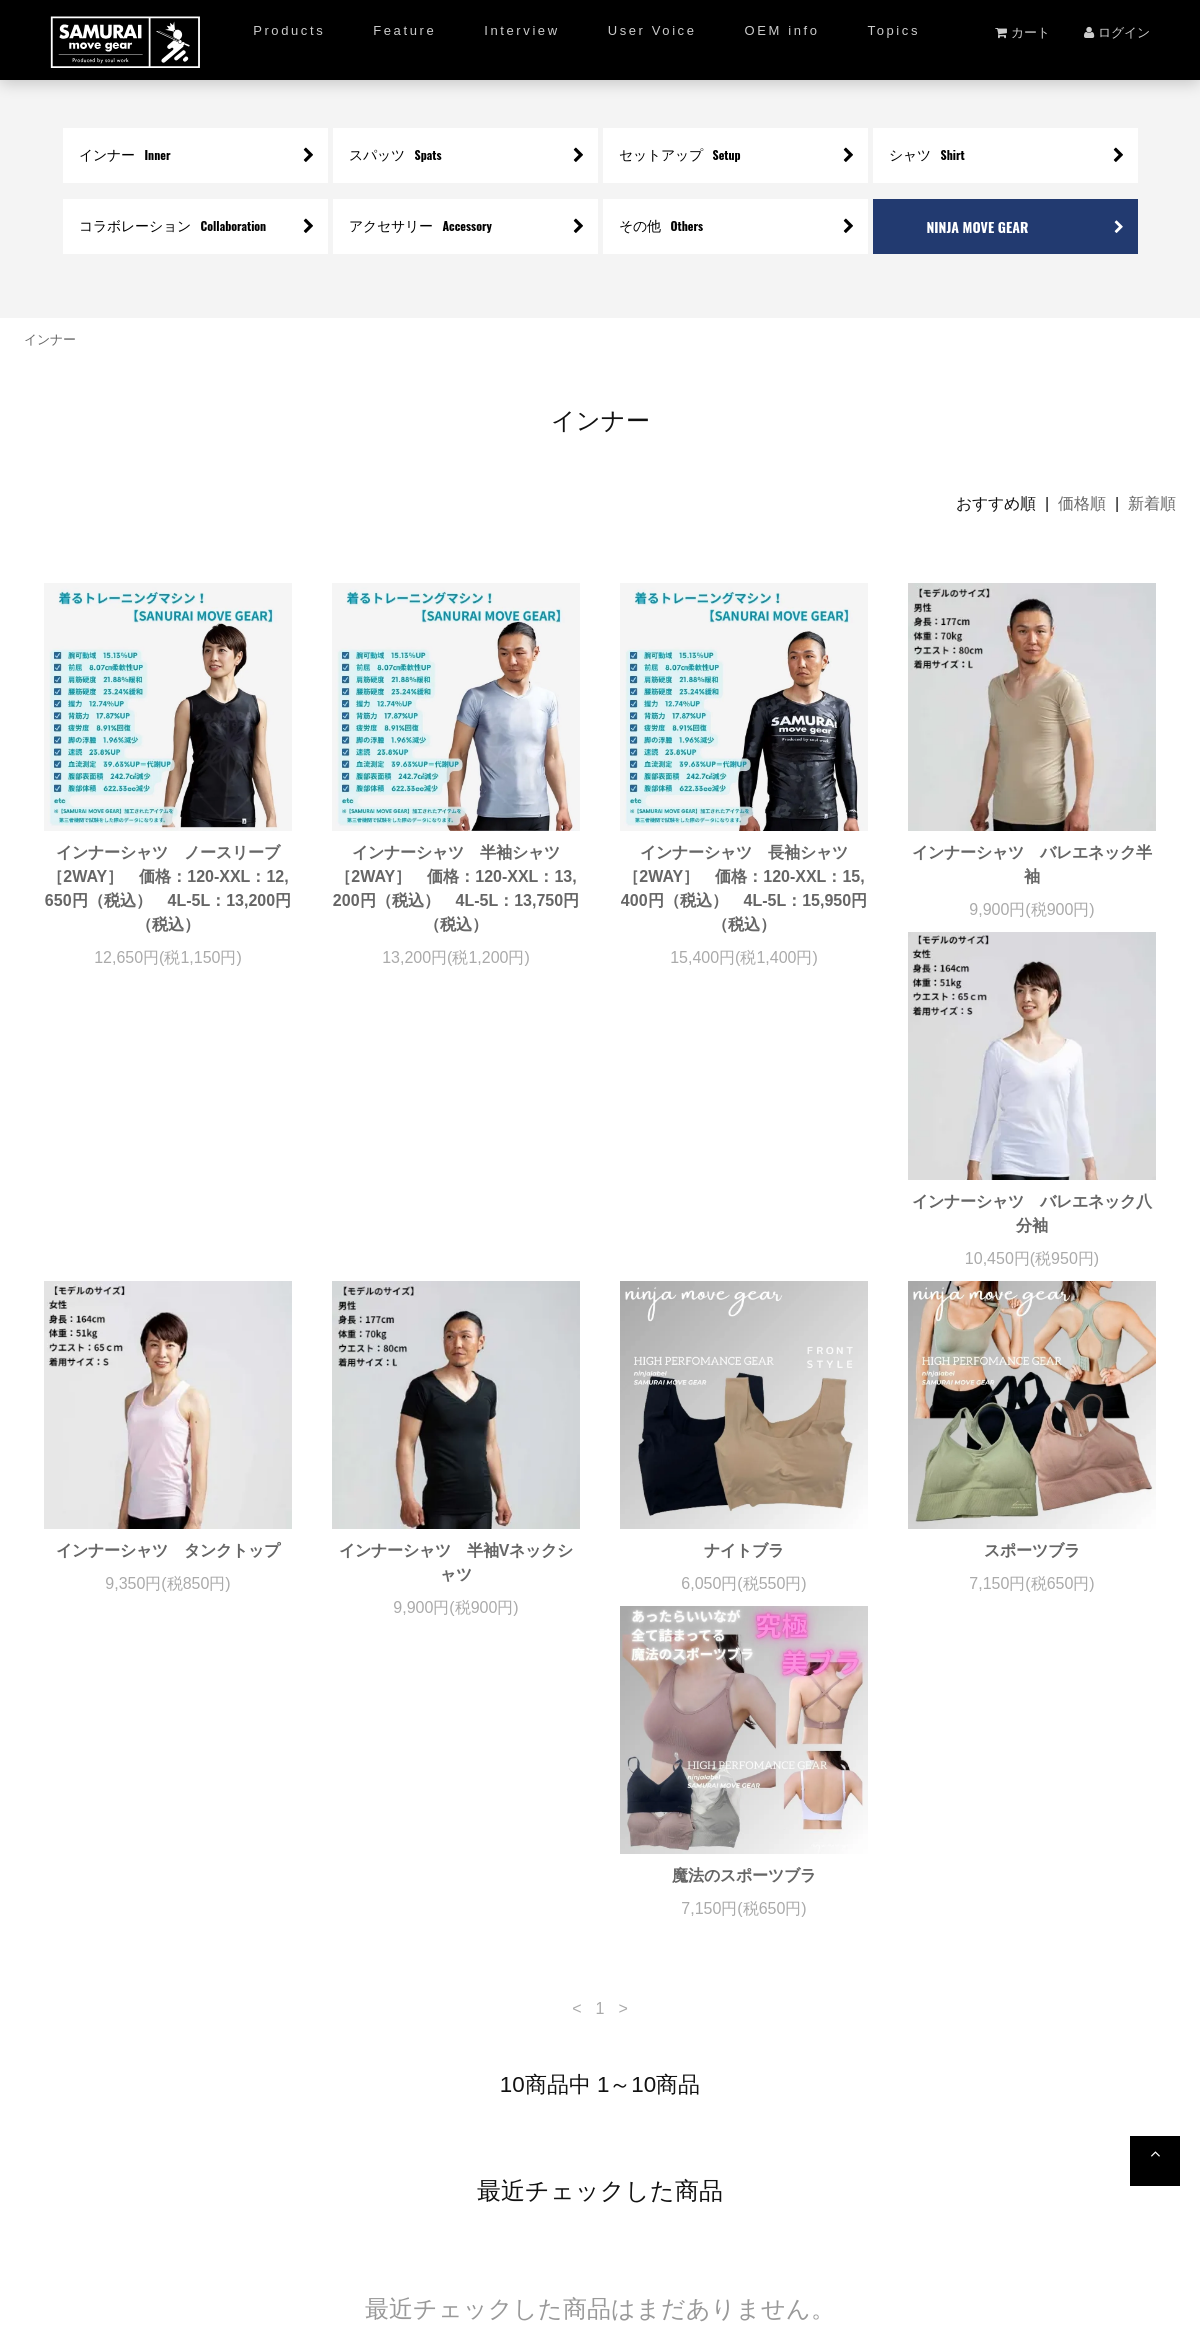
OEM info (782, 30)
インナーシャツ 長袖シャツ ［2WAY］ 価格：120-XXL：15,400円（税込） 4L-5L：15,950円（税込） (744, 888)
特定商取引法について (754, 2213)
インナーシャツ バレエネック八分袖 (168, 1261)
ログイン (1117, 32)
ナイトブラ (1032, 1249)
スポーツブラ (168, 1598)
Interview (521, 30)
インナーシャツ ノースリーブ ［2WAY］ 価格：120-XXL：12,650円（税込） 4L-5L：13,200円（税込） (168, 888)
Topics (894, 30)
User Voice (652, 30)
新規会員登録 (446, 2213)
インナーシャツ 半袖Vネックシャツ (744, 1261)
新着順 (1152, 503)
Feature (404, 30)
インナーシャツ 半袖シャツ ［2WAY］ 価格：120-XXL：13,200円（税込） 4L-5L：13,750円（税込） (456, 888)
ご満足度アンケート (582, 2213)
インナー (50, 339)
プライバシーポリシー (606, 2264)
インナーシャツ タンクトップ (462, 1249)
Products (289, 30)
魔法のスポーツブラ (456, 1598)
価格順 (1082, 503)
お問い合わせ (914, 2213)
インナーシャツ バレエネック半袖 (1032, 864)
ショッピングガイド (310, 2213)
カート (1022, 32)
